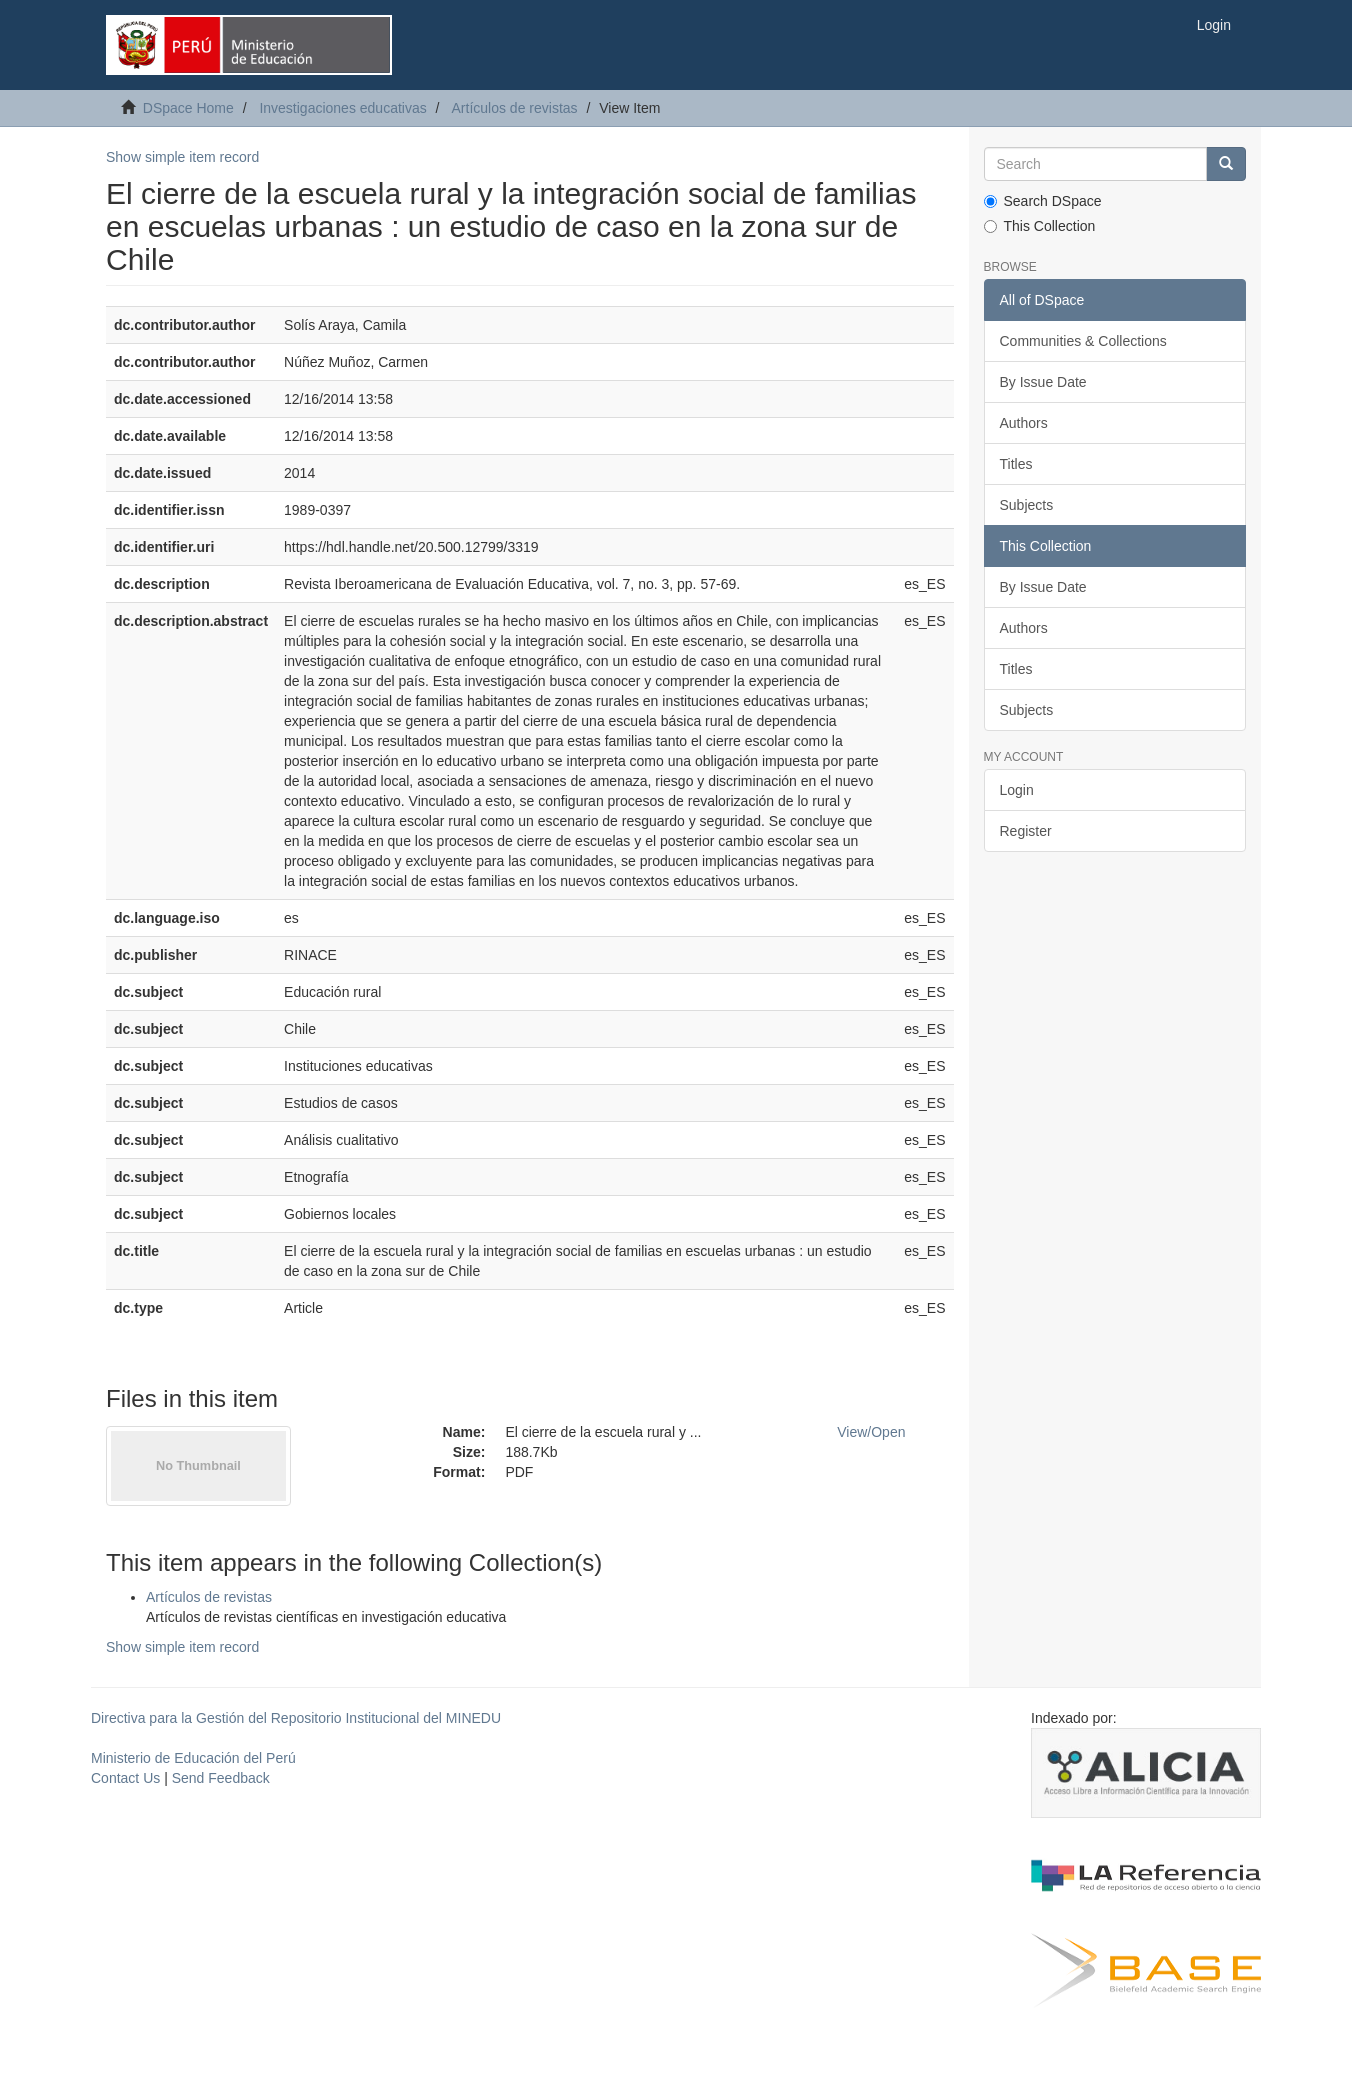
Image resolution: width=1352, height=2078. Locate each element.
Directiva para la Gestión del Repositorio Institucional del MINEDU (296, 1718)
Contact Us (125, 1778)
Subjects (1027, 505)
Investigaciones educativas (342, 108)
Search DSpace (1043, 201)
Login (1017, 790)
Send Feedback (221, 1778)
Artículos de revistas (515, 108)
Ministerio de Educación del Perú (193, 1758)
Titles (1016, 464)
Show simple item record (182, 157)
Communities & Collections (1083, 341)
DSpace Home (188, 108)
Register (1026, 831)
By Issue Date (1043, 382)
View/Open (871, 1432)
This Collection (1040, 226)
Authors (1024, 423)
